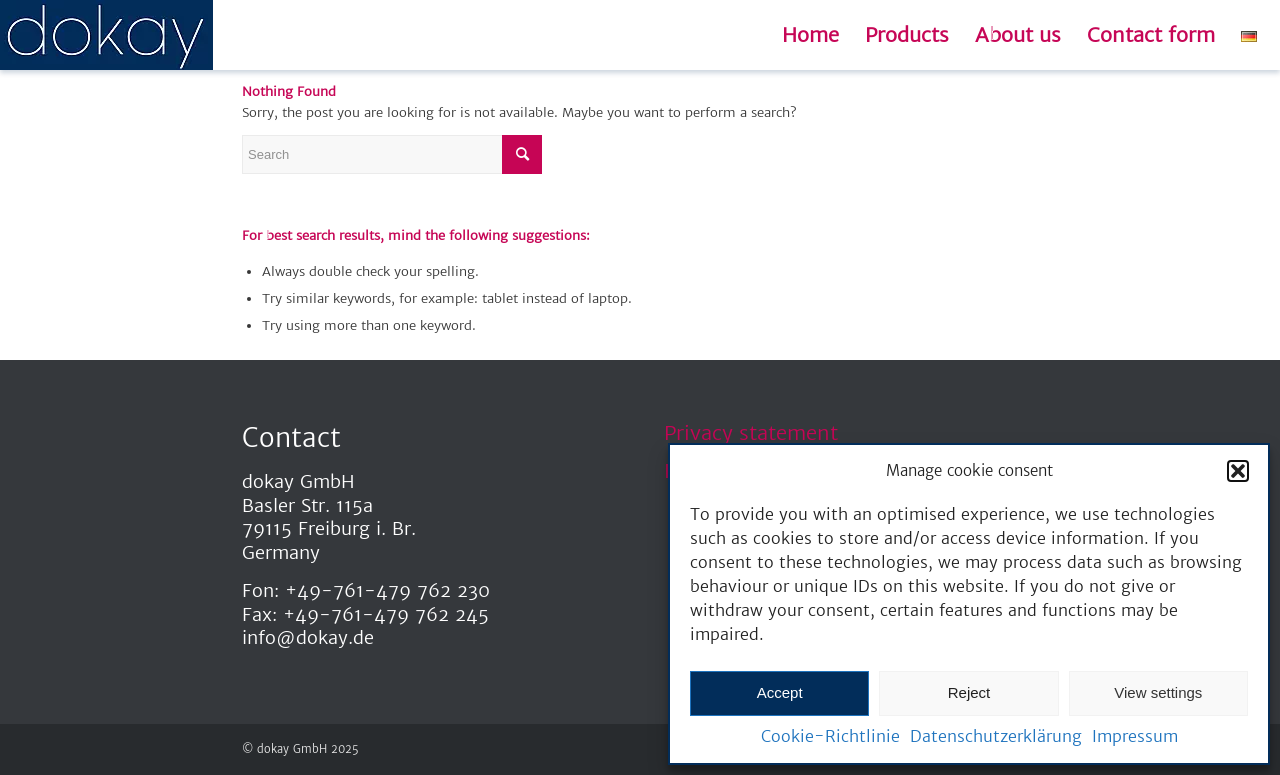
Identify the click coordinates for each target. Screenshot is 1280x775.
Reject (969, 692)
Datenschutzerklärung (996, 736)
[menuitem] (810, 35)
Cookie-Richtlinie (830, 736)
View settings (1158, 692)
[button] (1238, 471)
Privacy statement (751, 432)
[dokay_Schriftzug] (106, 35)
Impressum (1135, 736)
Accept (780, 692)
